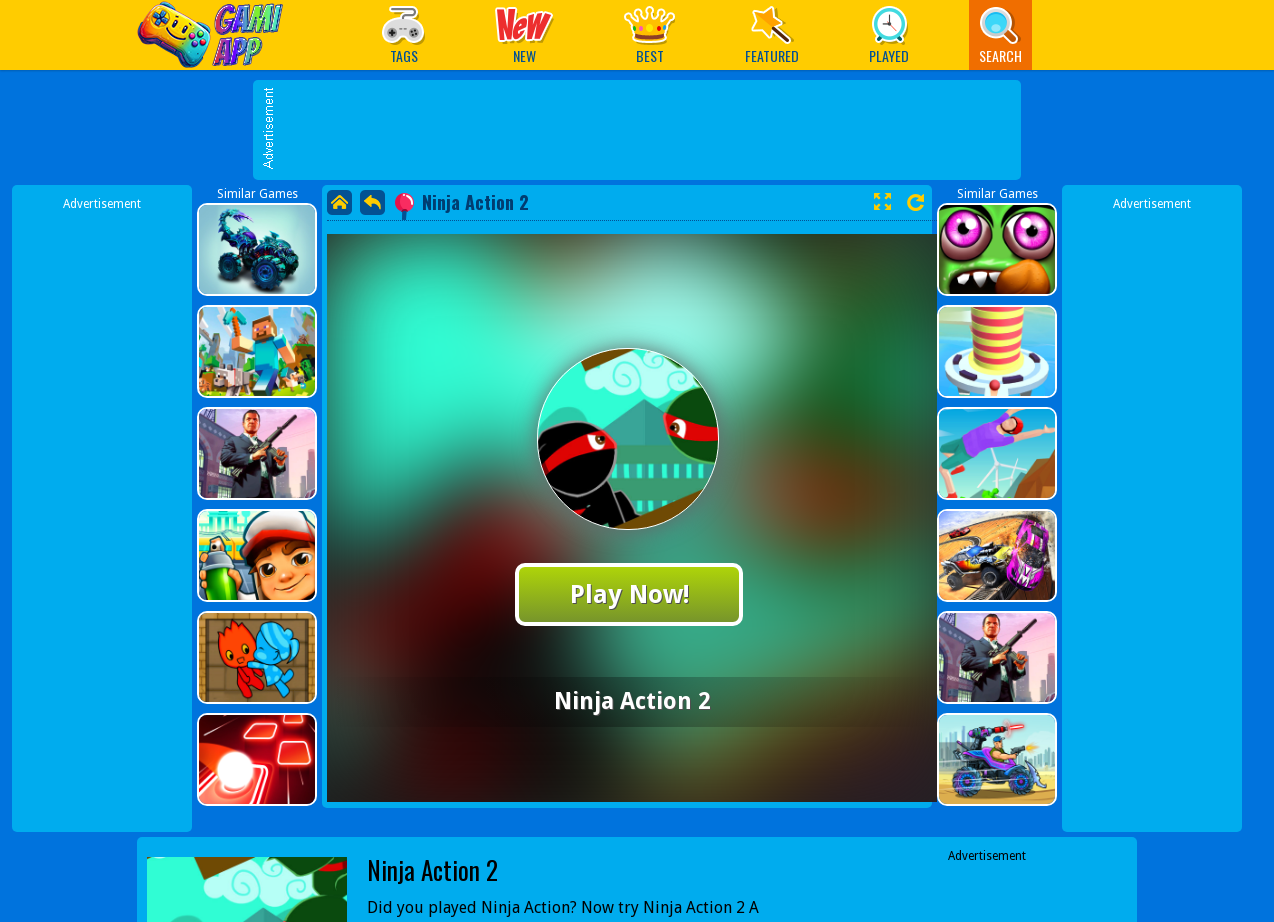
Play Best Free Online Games (215, 34)
